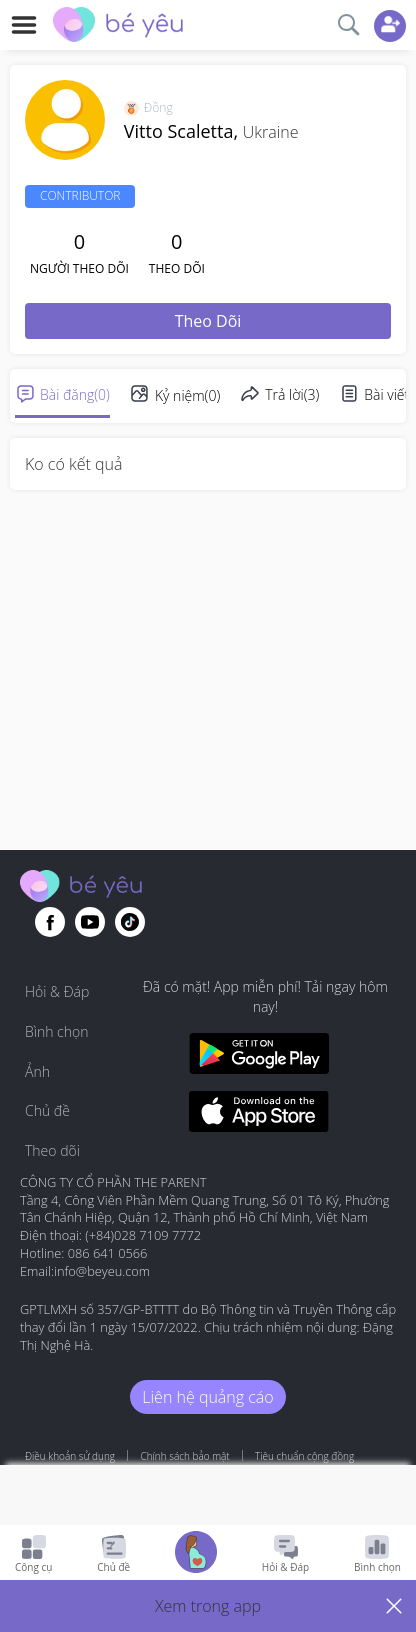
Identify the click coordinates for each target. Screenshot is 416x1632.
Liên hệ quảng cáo (207, 1397)
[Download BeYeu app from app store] (259, 1114)
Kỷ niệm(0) (187, 395)
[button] (208, 1606)
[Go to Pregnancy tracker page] (196, 1554)
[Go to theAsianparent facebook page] (50, 922)
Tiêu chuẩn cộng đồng (304, 1456)
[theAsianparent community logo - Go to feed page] (118, 27)
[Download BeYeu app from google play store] (259, 1056)
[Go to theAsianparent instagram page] (130, 922)
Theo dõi (208, 321)
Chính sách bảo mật (184, 1456)
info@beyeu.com (102, 1271)
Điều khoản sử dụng (70, 1456)
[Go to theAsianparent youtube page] (90, 922)
